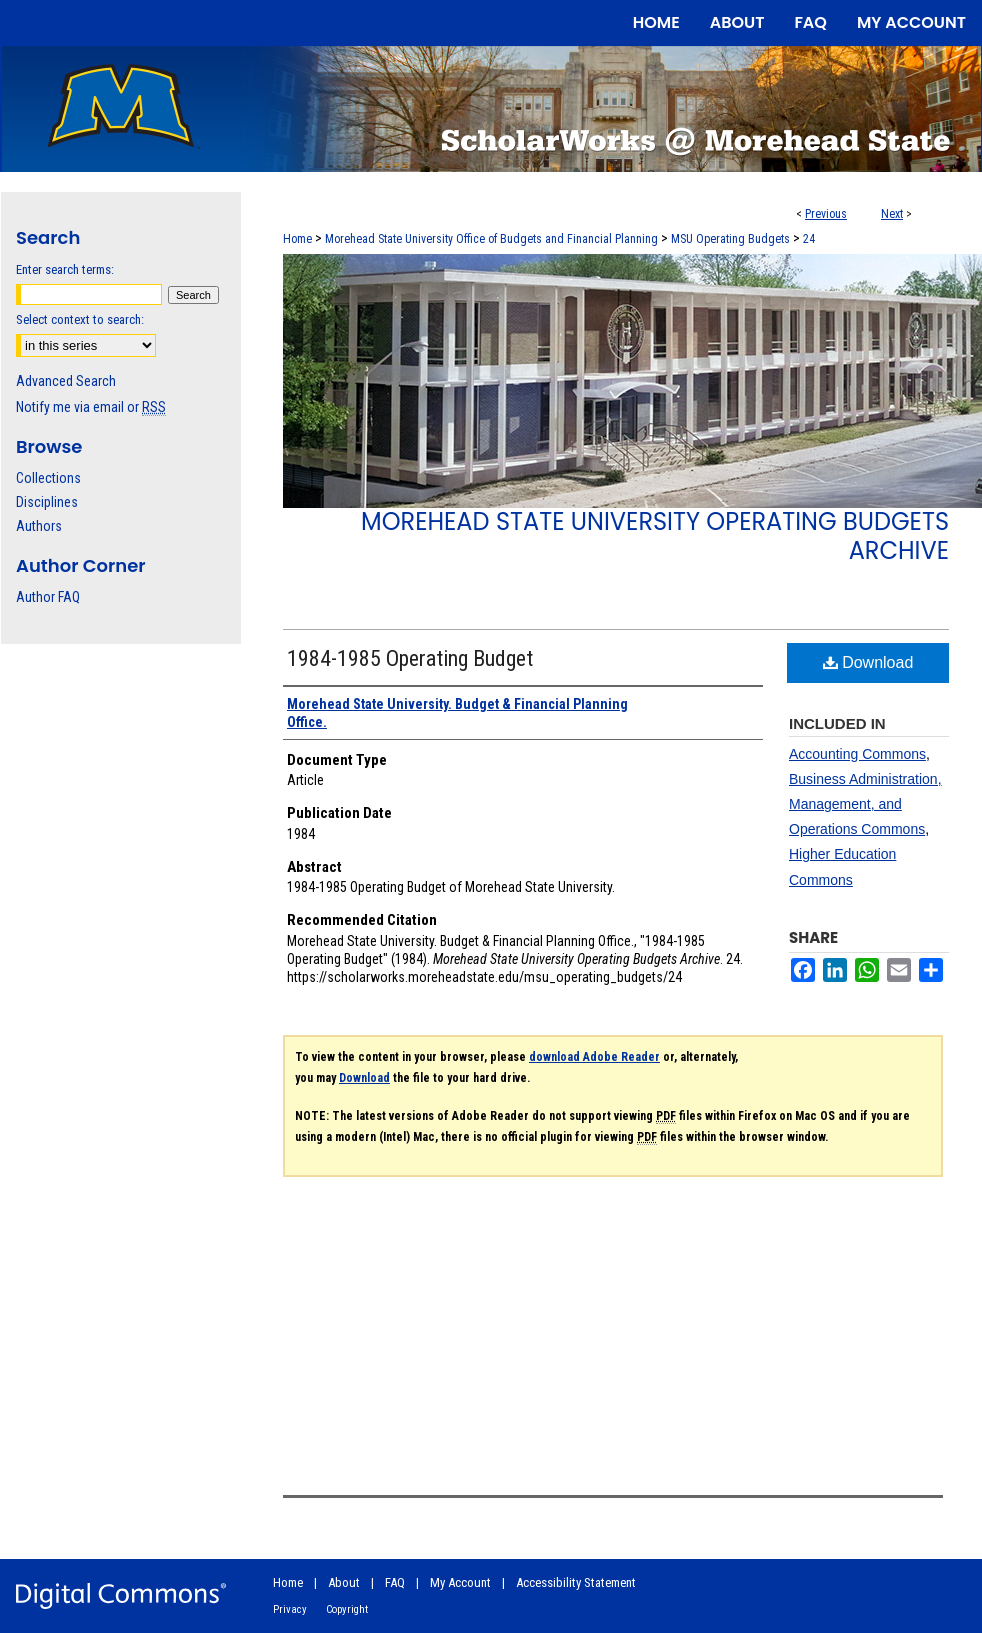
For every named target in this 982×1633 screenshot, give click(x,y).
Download (868, 662)
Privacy (290, 1609)
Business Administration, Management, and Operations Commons (865, 804)
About (344, 1582)
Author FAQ (48, 597)
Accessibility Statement (576, 1582)
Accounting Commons (857, 754)
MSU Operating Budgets (730, 239)
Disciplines (47, 502)
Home (297, 239)
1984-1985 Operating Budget (410, 658)
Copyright (347, 1609)
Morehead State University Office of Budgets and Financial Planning (491, 239)
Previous (826, 214)
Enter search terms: (65, 269)
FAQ (395, 1582)
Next (892, 214)
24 (809, 239)
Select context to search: (80, 319)
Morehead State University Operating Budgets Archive (655, 536)
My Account (460, 1582)
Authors (39, 526)
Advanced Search (66, 381)
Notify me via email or (91, 407)
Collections (48, 478)
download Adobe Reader (594, 1057)
